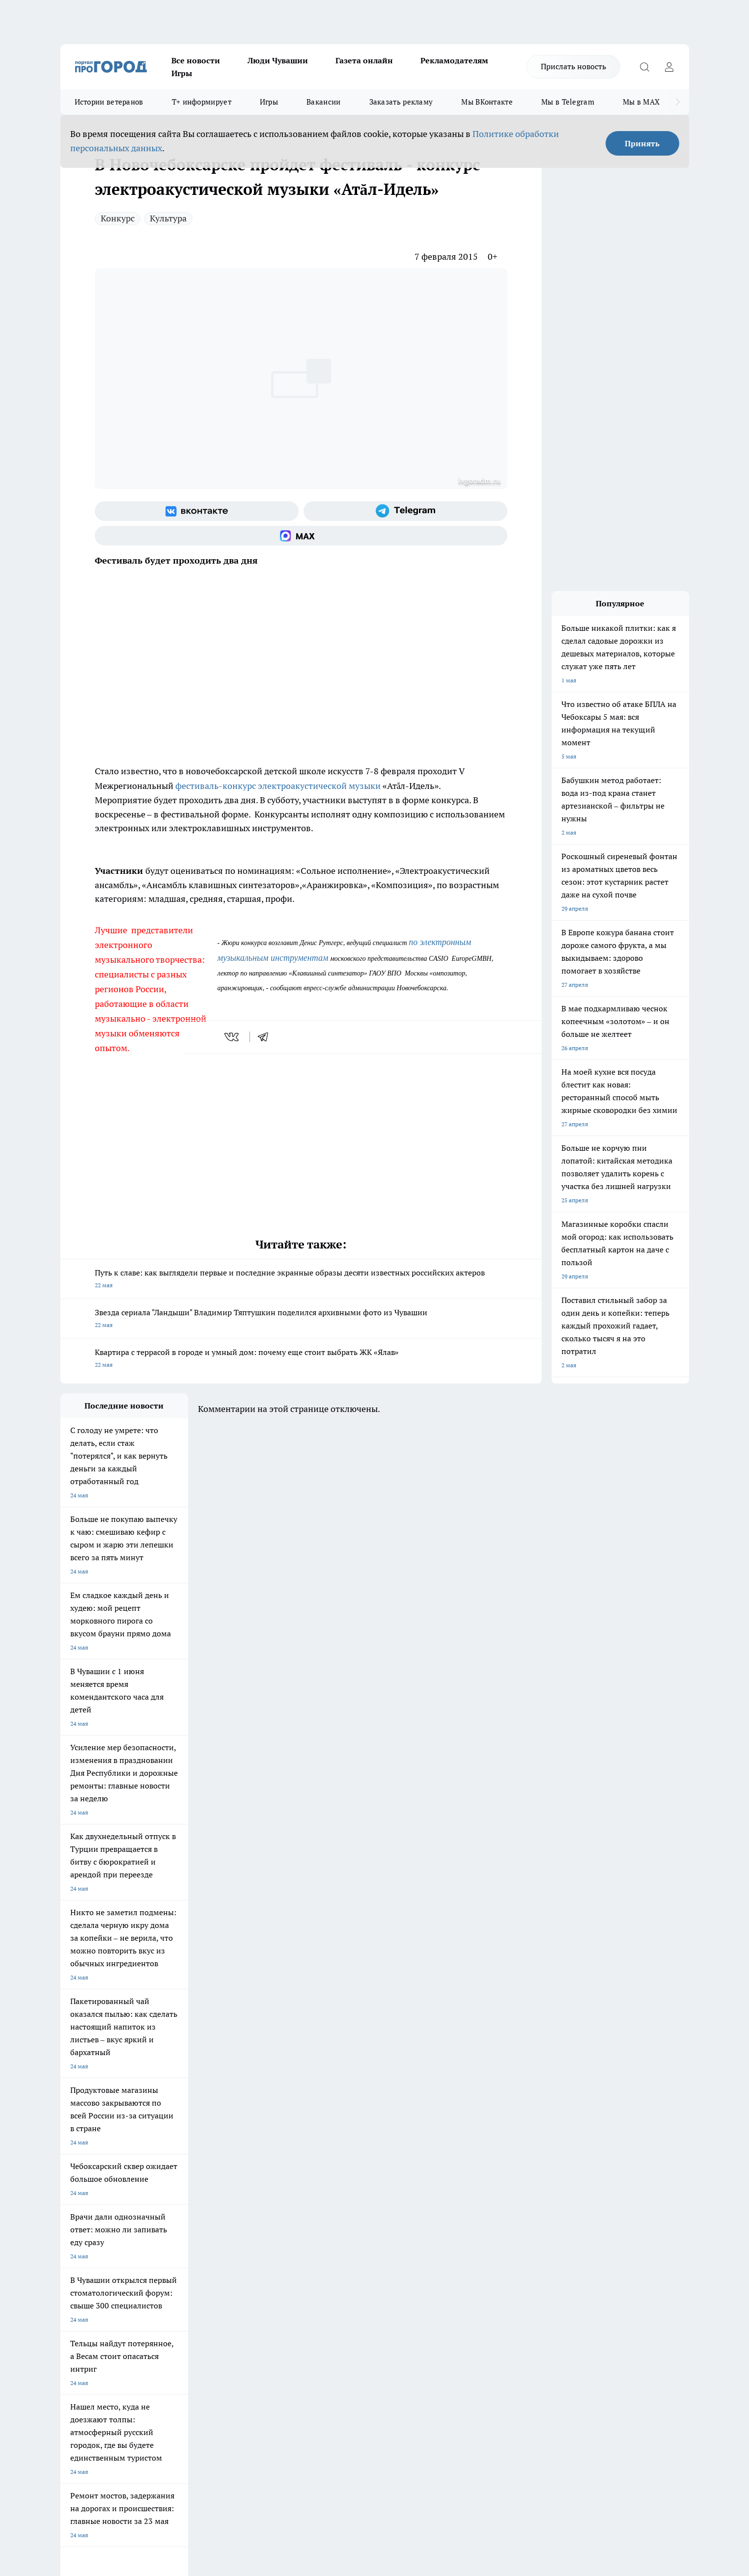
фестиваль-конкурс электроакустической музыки (278, 785)
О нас (191, 2251)
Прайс (69, 2276)
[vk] (232, 1037)
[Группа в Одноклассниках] (514, 2197)
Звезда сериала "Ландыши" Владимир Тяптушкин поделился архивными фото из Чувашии (301, 1319)
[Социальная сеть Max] (301, 535)
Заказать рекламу (401, 102)
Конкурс (118, 218)
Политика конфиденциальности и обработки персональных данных (153, 2434)
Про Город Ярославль (90, 2193)
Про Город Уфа (334, 2193)
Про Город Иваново (424, 2181)
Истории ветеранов (109, 102)
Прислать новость (573, 66)
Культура (168, 218)
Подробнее (320, 2419)
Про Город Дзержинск (90, 2215)
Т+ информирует (201, 102)
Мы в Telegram (567, 102)
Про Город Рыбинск (256, 2193)
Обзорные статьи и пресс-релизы (354, 2264)
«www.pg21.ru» (128, 2297)
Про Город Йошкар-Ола (262, 2181)
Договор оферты (207, 2264)
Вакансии (323, 102)
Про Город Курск (167, 2193)
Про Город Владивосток (177, 2215)
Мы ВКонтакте (487, 102)
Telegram (72, 2251)
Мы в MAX (641, 102)
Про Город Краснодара (260, 2215)
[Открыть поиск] (645, 67)
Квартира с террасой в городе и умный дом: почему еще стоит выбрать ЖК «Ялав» (301, 1359)
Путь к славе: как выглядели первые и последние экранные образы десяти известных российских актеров (301, 1280)
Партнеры (322, 2276)
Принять (642, 143)
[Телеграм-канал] (405, 511)
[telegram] (266, 1037)
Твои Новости (163, 2181)
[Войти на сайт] (669, 67)
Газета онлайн (364, 60)
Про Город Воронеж (340, 2181)
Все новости (195, 60)
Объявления (76, 2264)
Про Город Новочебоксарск (98, 2181)
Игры (181, 73)
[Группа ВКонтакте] (197, 511)
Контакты (321, 2251)
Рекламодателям (454, 60)
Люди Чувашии (278, 60)
